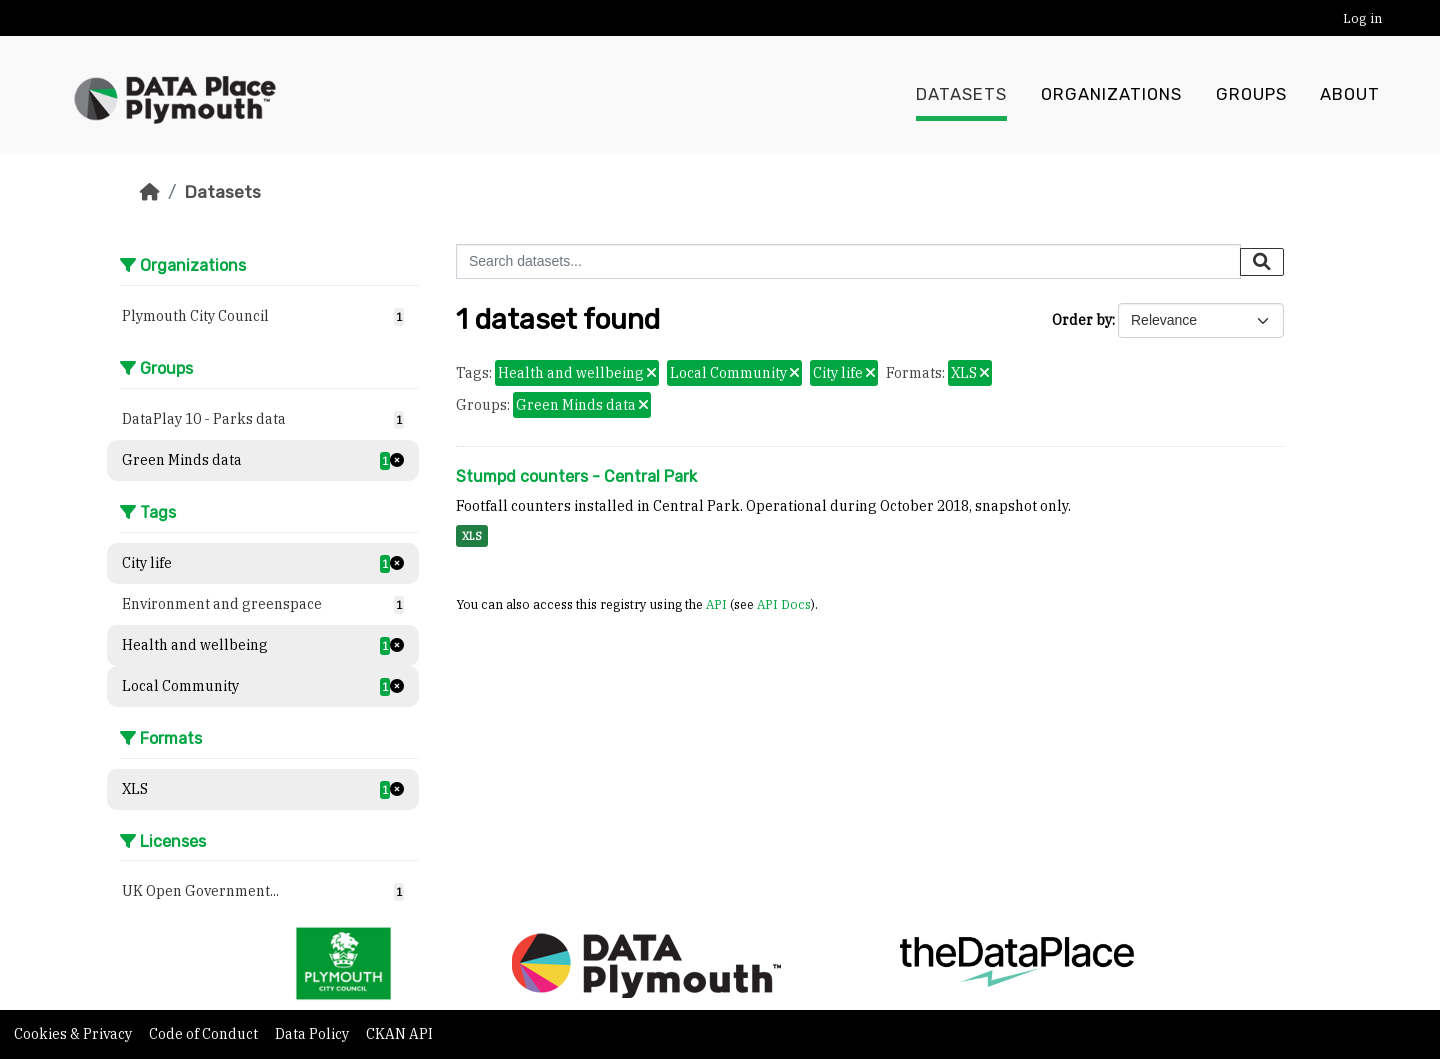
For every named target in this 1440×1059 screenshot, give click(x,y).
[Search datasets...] (848, 261)
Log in (1362, 18)
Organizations (1111, 95)
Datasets (961, 95)
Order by (1082, 320)
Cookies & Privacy (74, 1034)
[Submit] (1262, 262)
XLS (472, 536)
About (1350, 95)
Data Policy (313, 1034)
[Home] (150, 192)
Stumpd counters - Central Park (576, 476)
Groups (1251, 95)
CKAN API (399, 1034)
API (716, 604)
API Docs (784, 604)
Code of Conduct (205, 1034)
